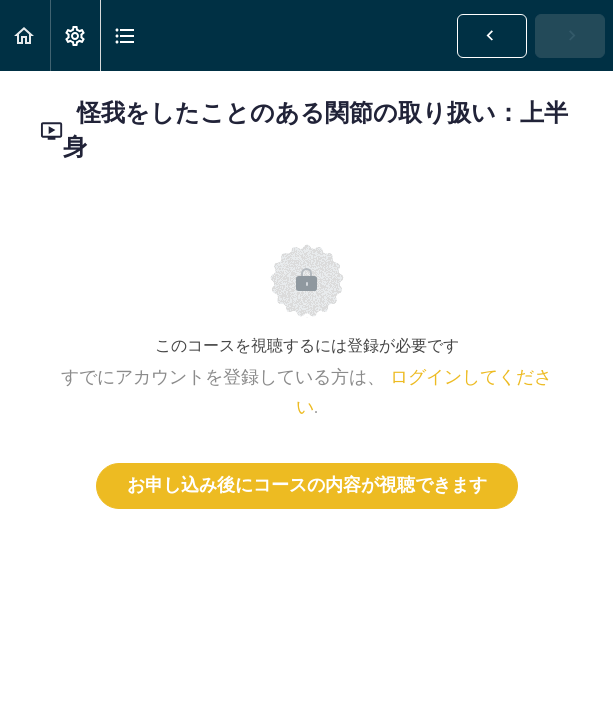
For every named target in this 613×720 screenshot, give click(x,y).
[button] (25, 35)
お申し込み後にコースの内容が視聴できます (307, 486)
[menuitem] (75, 35)
